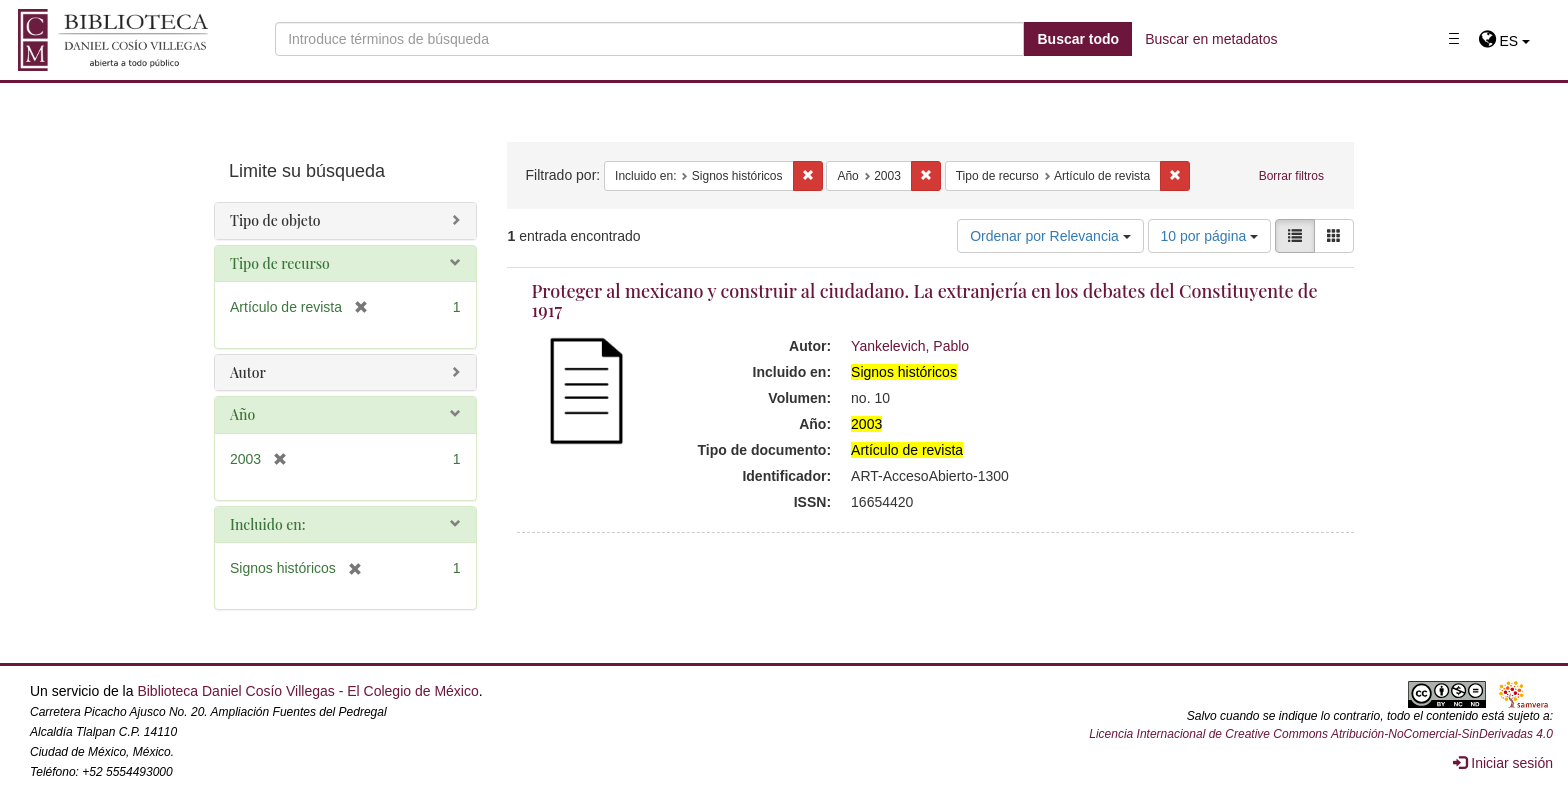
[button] (1504, 41)
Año (242, 414)
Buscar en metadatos (1211, 39)
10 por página (1210, 236)
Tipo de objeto (275, 220)
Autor (248, 372)
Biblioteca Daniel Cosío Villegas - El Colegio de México (307, 691)
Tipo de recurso (280, 263)
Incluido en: (267, 524)
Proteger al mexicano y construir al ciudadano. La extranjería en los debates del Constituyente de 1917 (925, 301)
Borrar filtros (1291, 176)
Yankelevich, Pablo (910, 346)
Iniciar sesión (1503, 763)
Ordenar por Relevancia (1050, 236)
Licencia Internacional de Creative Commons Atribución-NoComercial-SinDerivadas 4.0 (1321, 734)
